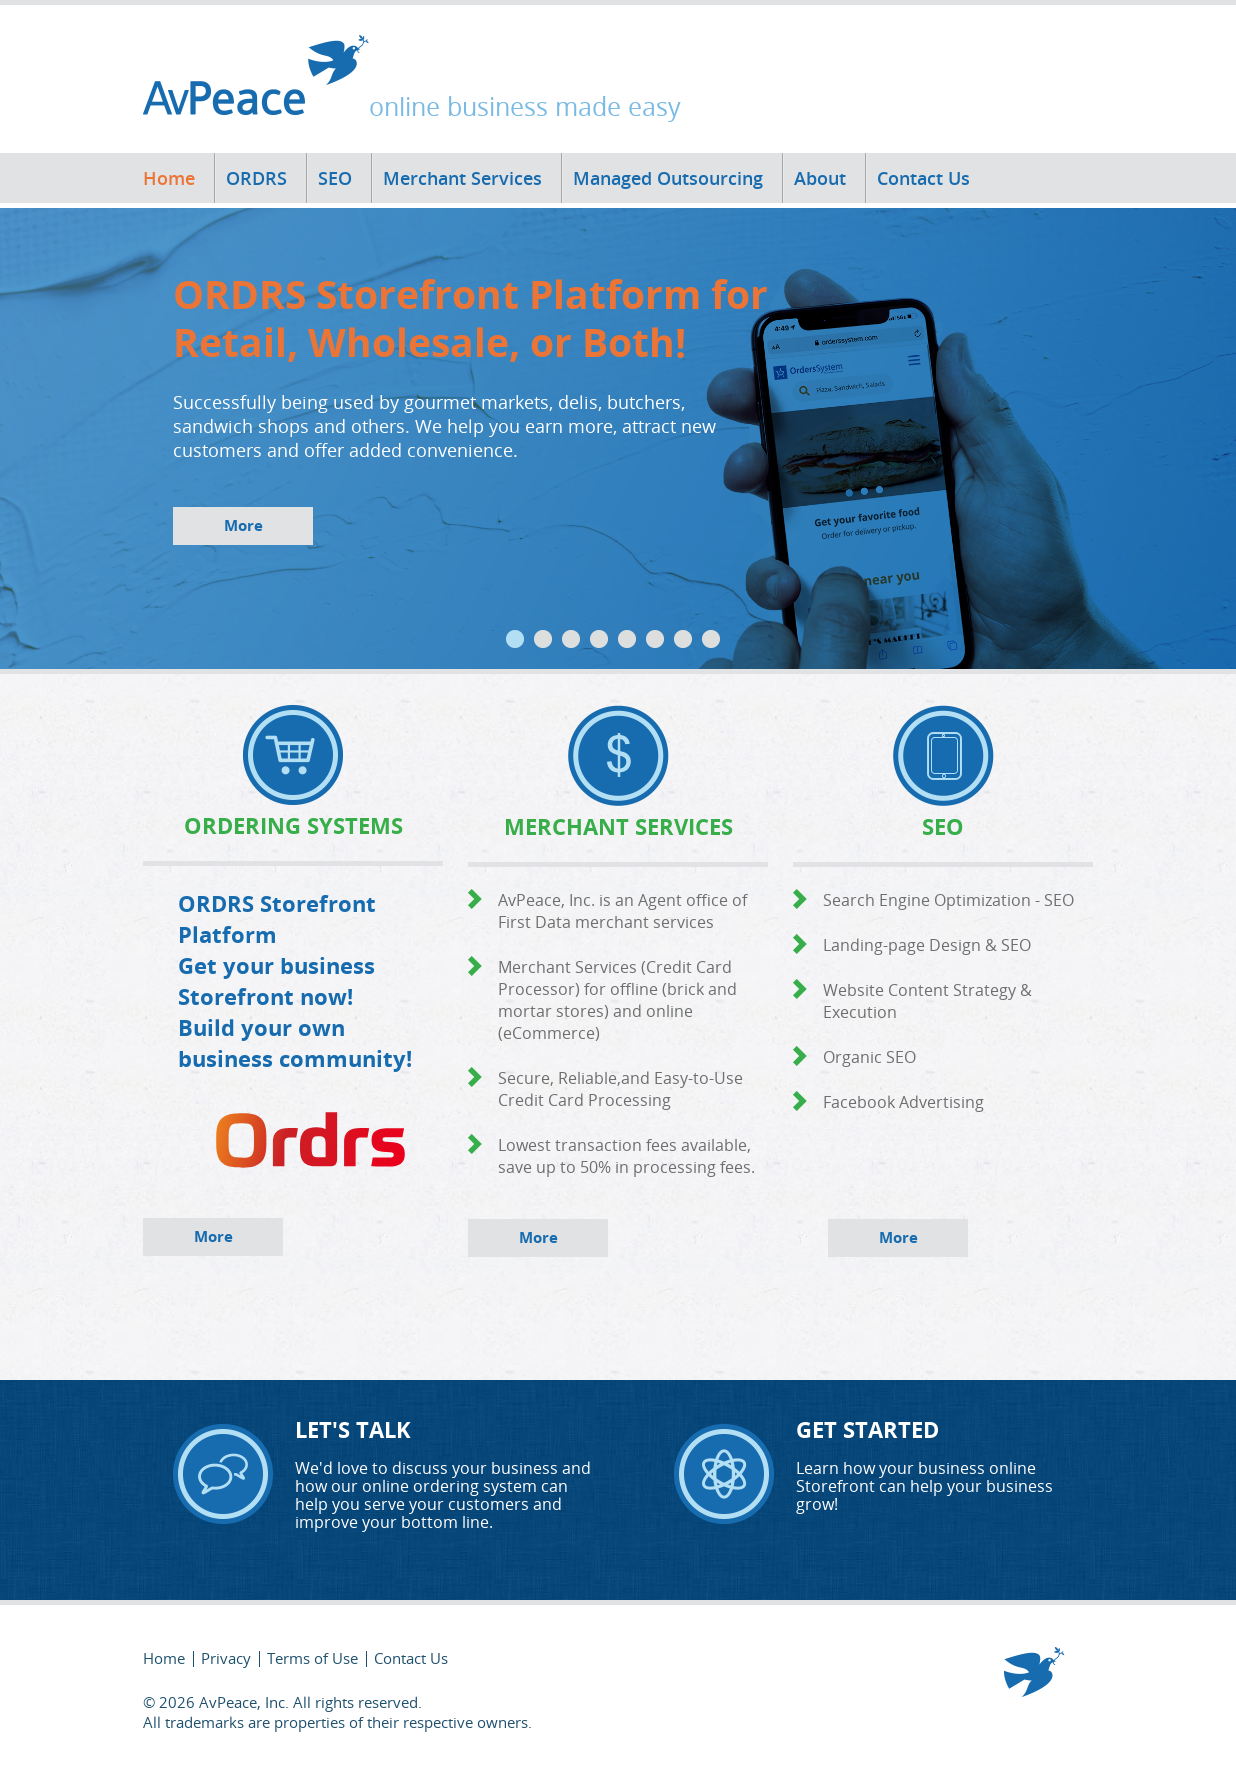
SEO (335, 178)
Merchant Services (462, 178)
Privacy (226, 1658)
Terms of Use (312, 1658)
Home (169, 178)
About (820, 178)
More (243, 525)
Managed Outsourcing (668, 178)
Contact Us (923, 178)
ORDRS (256, 178)
